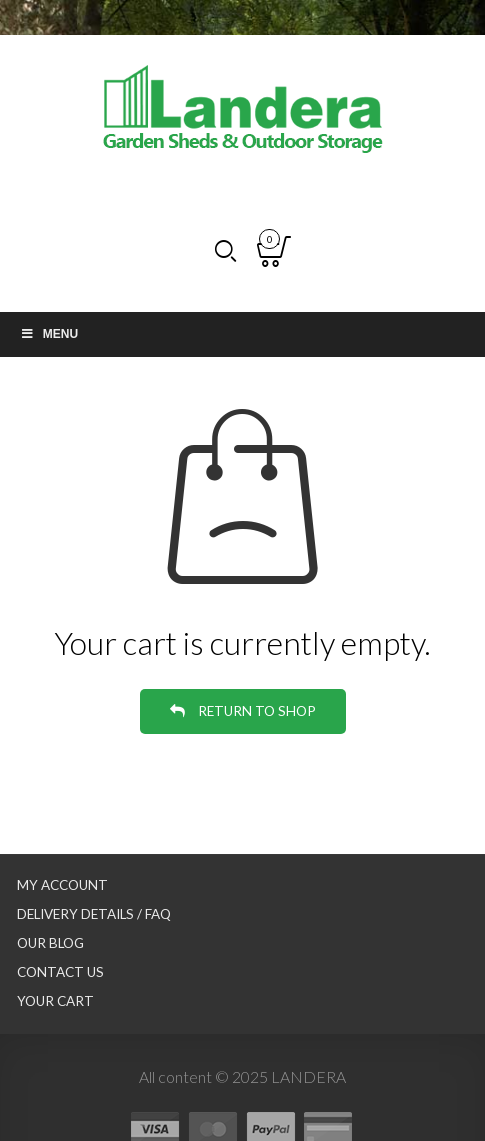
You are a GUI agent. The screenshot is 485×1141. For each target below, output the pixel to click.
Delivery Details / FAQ (94, 914)
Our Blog (50, 943)
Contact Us (60, 972)
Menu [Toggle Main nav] (49, 334)
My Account (62, 885)
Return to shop (255, 711)
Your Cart (55, 1001)
